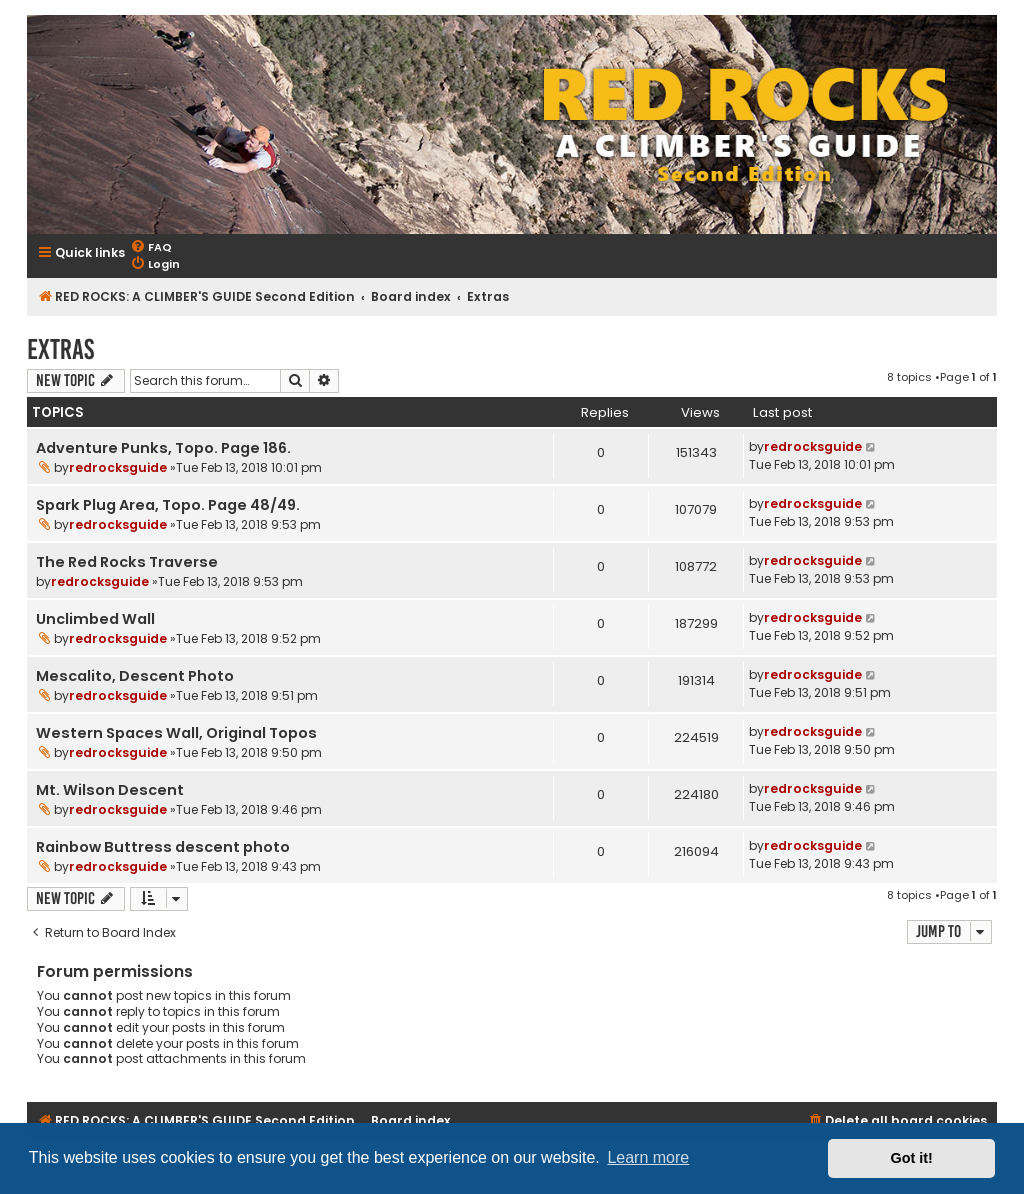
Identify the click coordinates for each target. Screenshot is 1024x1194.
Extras (60, 349)
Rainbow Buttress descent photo (163, 847)
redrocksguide (118, 467)
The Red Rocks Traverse (127, 562)
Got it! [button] (912, 1158)
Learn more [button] (648, 1157)
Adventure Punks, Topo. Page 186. (163, 448)
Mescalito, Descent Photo (135, 676)
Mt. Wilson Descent (110, 790)
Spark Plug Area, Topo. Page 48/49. (168, 505)
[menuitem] (151, 247)
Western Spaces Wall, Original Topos (176, 733)
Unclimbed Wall (95, 619)
